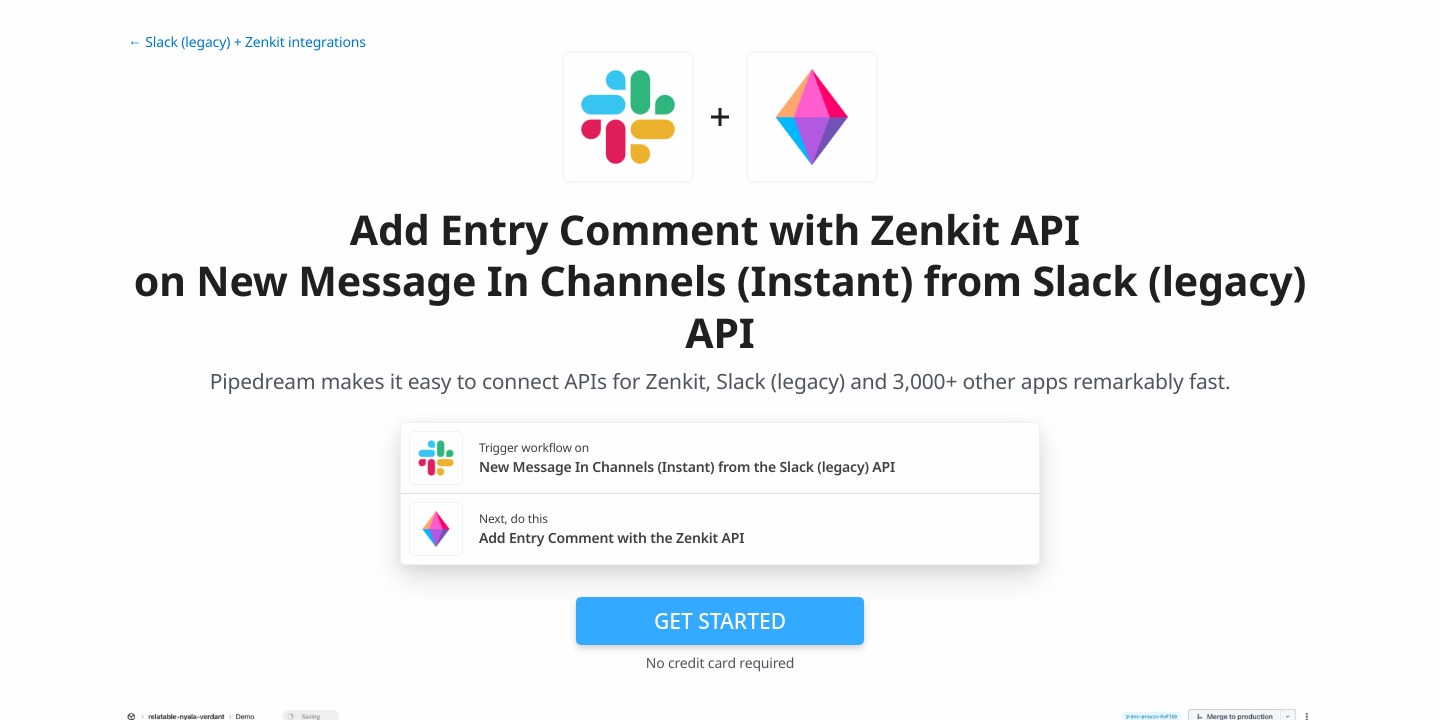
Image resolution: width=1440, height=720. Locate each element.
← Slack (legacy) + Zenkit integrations (247, 42)
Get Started (720, 621)
